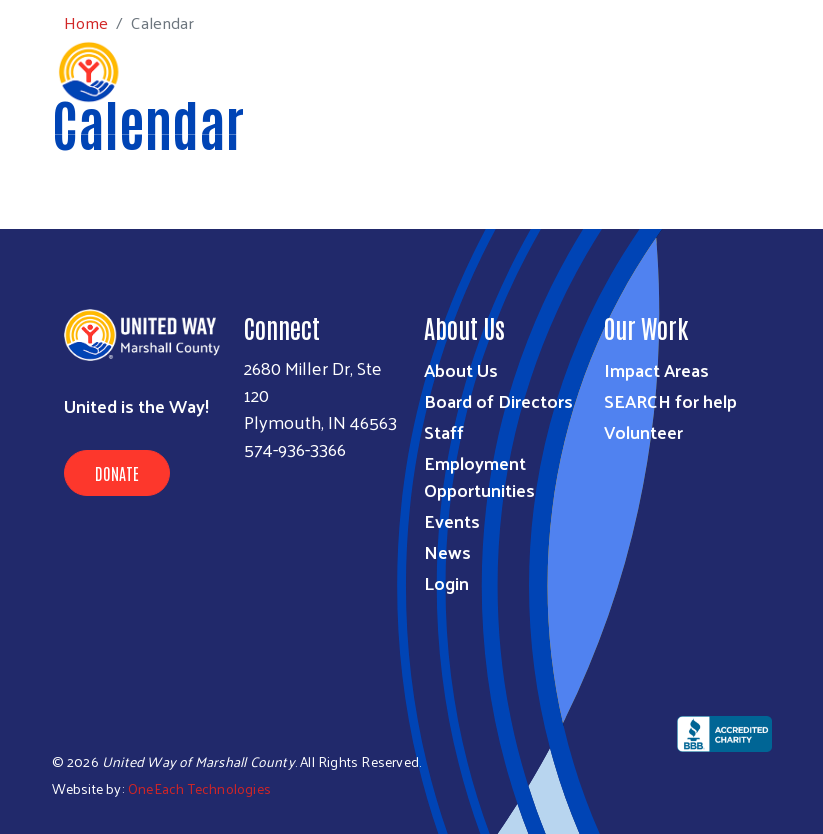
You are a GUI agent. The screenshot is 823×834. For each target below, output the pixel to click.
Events (452, 520)
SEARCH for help (670, 400)
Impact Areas (656, 369)
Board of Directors (498, 400)
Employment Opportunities (479, 476)
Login (446, 582)
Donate (117, 473)
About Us (461, 369)
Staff (444, 431)
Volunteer (643, 431)
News (447, 551)
